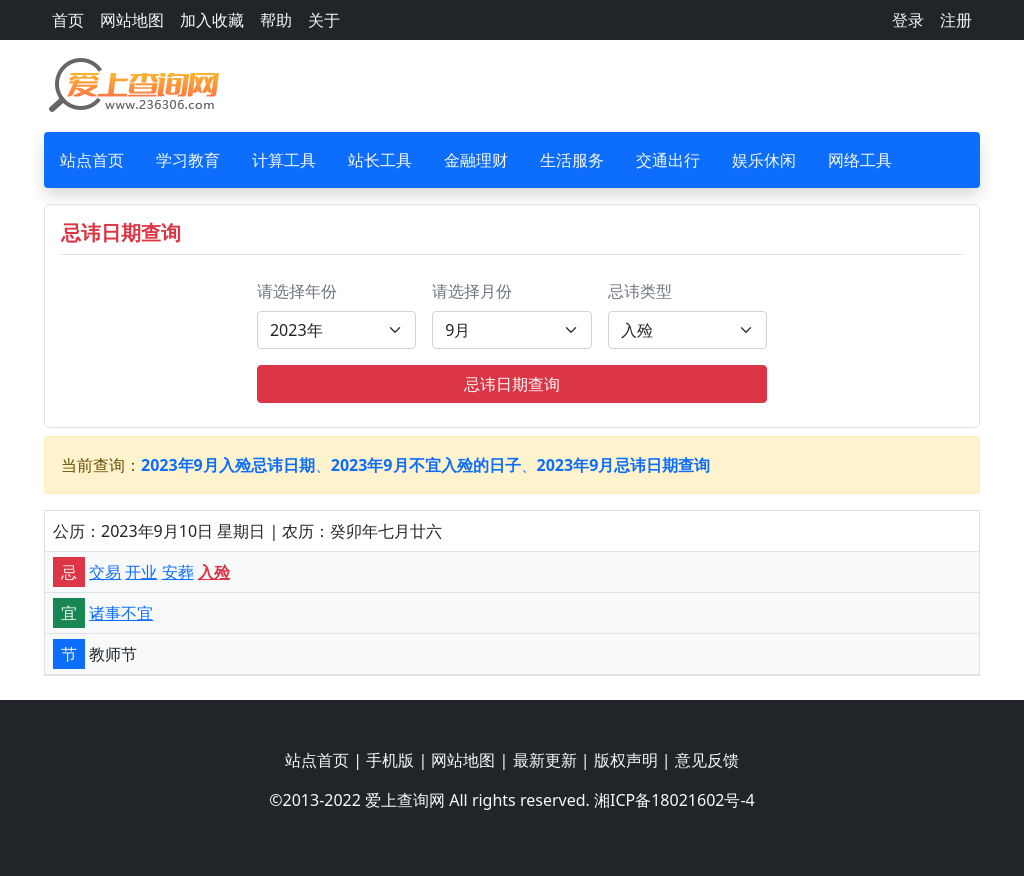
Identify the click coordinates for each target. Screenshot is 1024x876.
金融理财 (476, 160)
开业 (141, 572)
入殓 (214, 572)
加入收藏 (212, 20)
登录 (908, 20)
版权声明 (626, 760)
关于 (324, 20)
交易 (105, 572)
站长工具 (380, 160)
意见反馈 (707, 760)
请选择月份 (472, 291)
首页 (68, 20)
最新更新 (545, 760)
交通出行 (668, 160)
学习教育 (188, 160)
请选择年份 (297, 291)
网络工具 (860, 160)
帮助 (276, 20)
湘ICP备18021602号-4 (674, 800)
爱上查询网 (405, 800)
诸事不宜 (121, 613)
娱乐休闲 (764, 160)
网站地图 (132, 20)
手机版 (390, 760)
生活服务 (572, 160)
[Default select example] (336, 330)
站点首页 (92, 160)
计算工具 (284, 160)
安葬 (178, 572)
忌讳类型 (640, 291)
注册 (956, 20)
